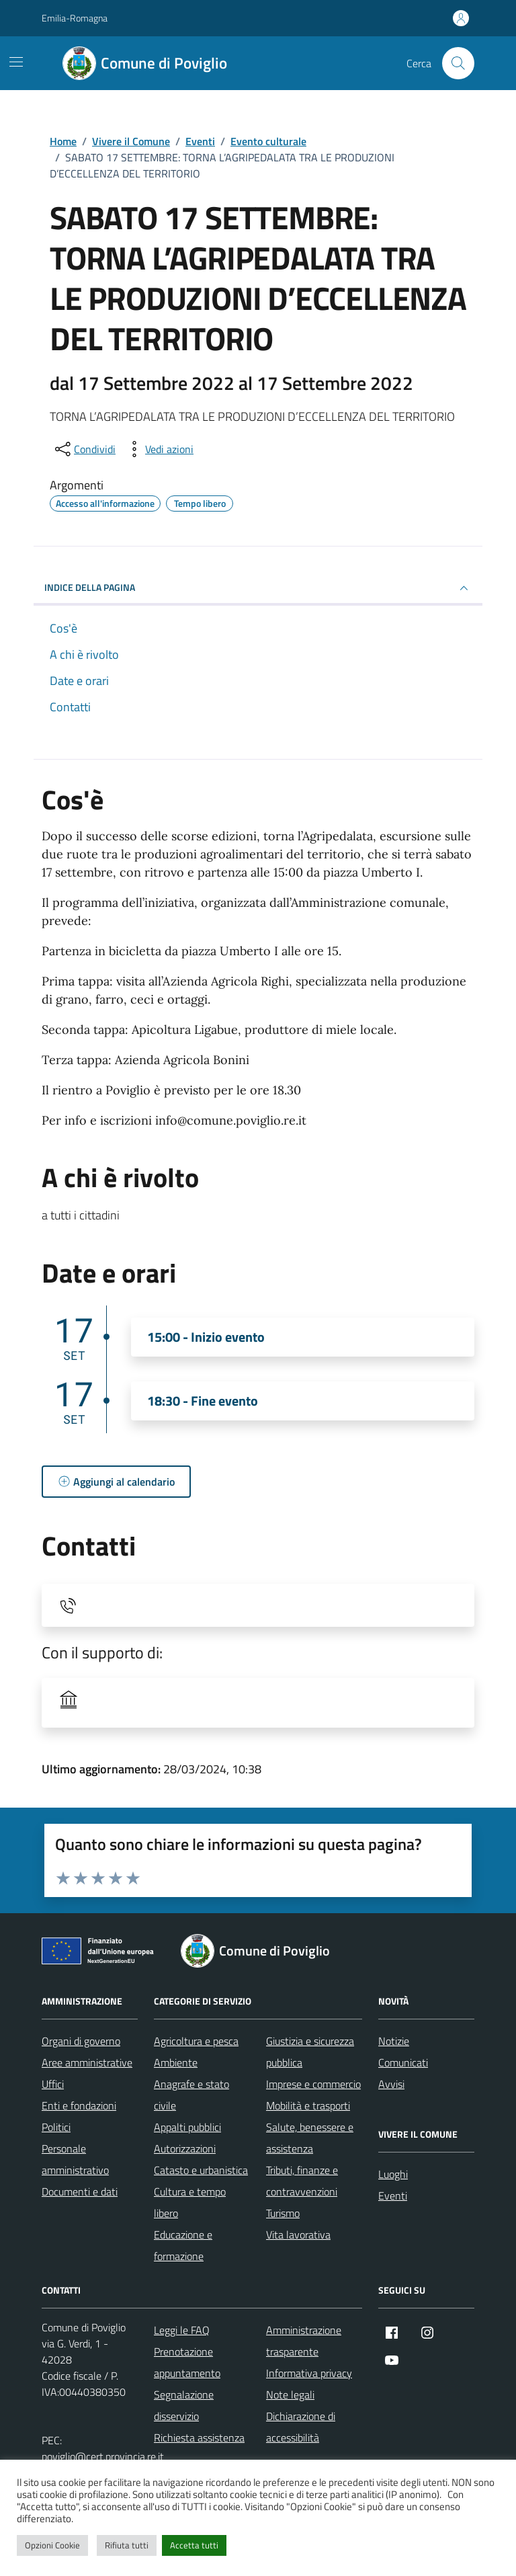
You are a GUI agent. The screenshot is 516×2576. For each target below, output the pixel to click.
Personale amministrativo (75, 2159)
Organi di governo (81, 2041)
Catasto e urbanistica (201, 2170)
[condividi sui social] (84, 449)
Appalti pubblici (187, 2127)
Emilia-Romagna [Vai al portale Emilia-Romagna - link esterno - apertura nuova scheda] (75, 18)
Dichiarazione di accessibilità (300, 2427)
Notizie (393, 2041)
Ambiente (176, 2062)
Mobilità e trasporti (308, 2105)
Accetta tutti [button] (194, 2545)
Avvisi (391, 2084)
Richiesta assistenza (199, 2437)
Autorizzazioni (185, 2148)
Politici (56, 2127)
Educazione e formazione (183, 2245)
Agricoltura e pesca (196, 2041)
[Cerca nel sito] (458, 63)
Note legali (290, 2394)
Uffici (53, 2084)
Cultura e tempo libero (190, 2202)
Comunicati (403, 2062)
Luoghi (393, 2174)
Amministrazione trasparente (303, 2341)
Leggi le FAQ (182, 2330)
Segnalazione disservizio (184, 2405)
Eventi (392, 2195)
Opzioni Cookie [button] (52, 2545)
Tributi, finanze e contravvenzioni (302, 2181)
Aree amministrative (87, 2062)
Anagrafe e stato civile (191, 2095)
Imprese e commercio (313, 2084)
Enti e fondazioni (79, 2105)
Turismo (283, 2213)
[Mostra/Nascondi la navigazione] (16, 62)
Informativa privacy (309, 2373)
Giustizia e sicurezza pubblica (310, 2051)
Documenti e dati (80, 2191)
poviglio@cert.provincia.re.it (103, 2456)
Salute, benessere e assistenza (309, 2138)
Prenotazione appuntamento (187, 2362)
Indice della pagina (258, 588)
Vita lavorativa (298, 2234)
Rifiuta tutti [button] (126, 2545)
